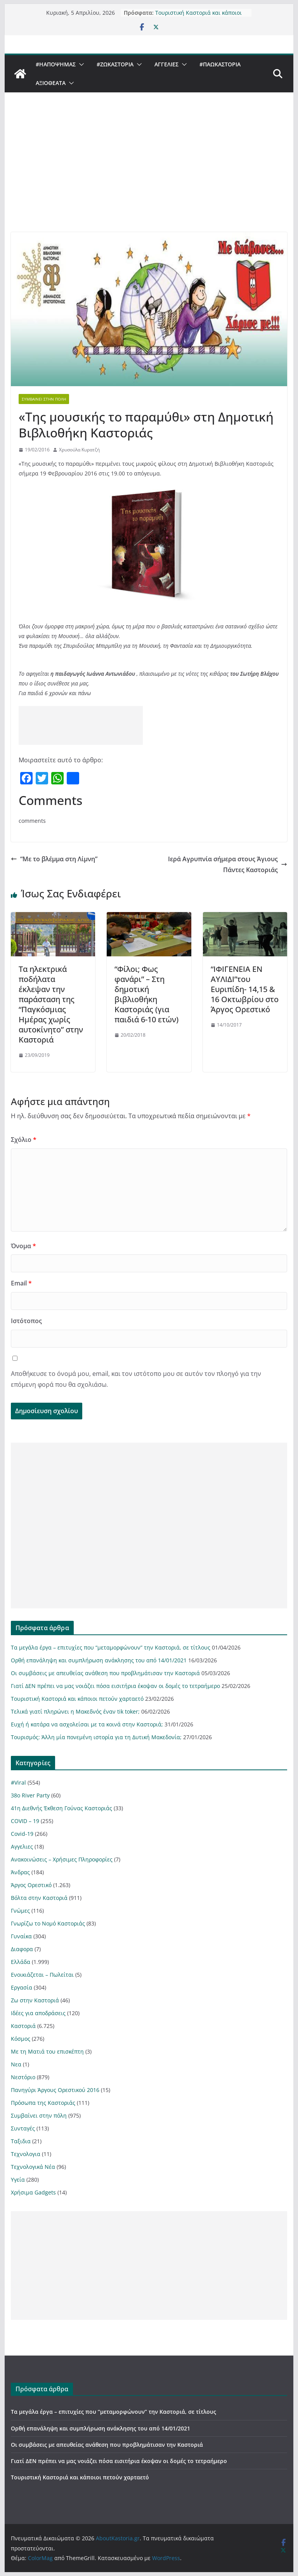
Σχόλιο (23, 1139)
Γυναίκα (21, 1936)
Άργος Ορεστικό (31, 1885)
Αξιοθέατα (51, 83)
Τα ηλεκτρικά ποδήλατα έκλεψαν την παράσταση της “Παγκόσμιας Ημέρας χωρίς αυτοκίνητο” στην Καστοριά (51, 1004)
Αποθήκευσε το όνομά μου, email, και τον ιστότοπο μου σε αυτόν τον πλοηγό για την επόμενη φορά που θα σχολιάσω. (136, 1379)
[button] (80, 64)
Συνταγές (23, 2128)
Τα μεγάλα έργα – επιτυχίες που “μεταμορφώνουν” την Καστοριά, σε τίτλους (110, 1647)
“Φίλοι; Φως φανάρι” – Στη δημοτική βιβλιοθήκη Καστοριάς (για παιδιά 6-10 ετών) (146, 994)
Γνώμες (20, 1910)
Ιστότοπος (26, 1321)
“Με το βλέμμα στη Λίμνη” (54, 859)
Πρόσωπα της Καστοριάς (43, 2102)
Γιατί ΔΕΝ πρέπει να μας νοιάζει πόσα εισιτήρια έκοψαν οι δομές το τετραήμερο (115, 1686)
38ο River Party (30, 1795)
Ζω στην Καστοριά (35, 2000)
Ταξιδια (21, 2141)
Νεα (16, 2064)
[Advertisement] (149, 174)
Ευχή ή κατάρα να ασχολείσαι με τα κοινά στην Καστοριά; (87, 1724)
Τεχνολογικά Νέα (33, 2166)
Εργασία (21, 1987)
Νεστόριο (23, 2077)
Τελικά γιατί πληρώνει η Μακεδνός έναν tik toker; (75, 1711)
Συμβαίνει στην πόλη (44, 399)
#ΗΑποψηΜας (56, 64)
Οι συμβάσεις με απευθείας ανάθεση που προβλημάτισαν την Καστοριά (105, 1673)
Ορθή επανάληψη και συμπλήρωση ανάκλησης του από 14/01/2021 (99, 1660)
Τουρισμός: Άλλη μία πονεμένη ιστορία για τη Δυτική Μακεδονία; (96, 1737)
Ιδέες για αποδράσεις (38, 2013)
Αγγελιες (166, 64)
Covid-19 (22, 1833)
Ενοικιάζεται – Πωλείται (42, 1974)
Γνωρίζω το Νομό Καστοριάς (48, 1923)
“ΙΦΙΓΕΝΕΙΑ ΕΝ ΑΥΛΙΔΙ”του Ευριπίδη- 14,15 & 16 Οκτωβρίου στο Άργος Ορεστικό (245, 989)
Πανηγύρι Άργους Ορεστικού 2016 (55, 2090)
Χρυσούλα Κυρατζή (79, 449)
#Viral (18, 1782)
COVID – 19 (25, 1821)
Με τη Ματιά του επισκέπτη (47, 2051)
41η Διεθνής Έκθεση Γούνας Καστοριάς (61, 1808)
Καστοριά (23, 2026)
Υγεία (18, 2179)
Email (21, 1283)
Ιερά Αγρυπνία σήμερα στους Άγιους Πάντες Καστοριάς (227, 864)
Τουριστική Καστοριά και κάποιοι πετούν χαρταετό (198, 16)
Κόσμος (20, 2038)
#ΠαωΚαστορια (220, 64)
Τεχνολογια (25, 2154)
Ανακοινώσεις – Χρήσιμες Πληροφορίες (62, 1859)
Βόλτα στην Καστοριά (39, 1897)
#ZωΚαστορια (115, 64)
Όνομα (23, 1246)
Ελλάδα (20, 1961)
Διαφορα (22, 1949)
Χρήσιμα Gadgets (33, 2192)
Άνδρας (20, 1872)
